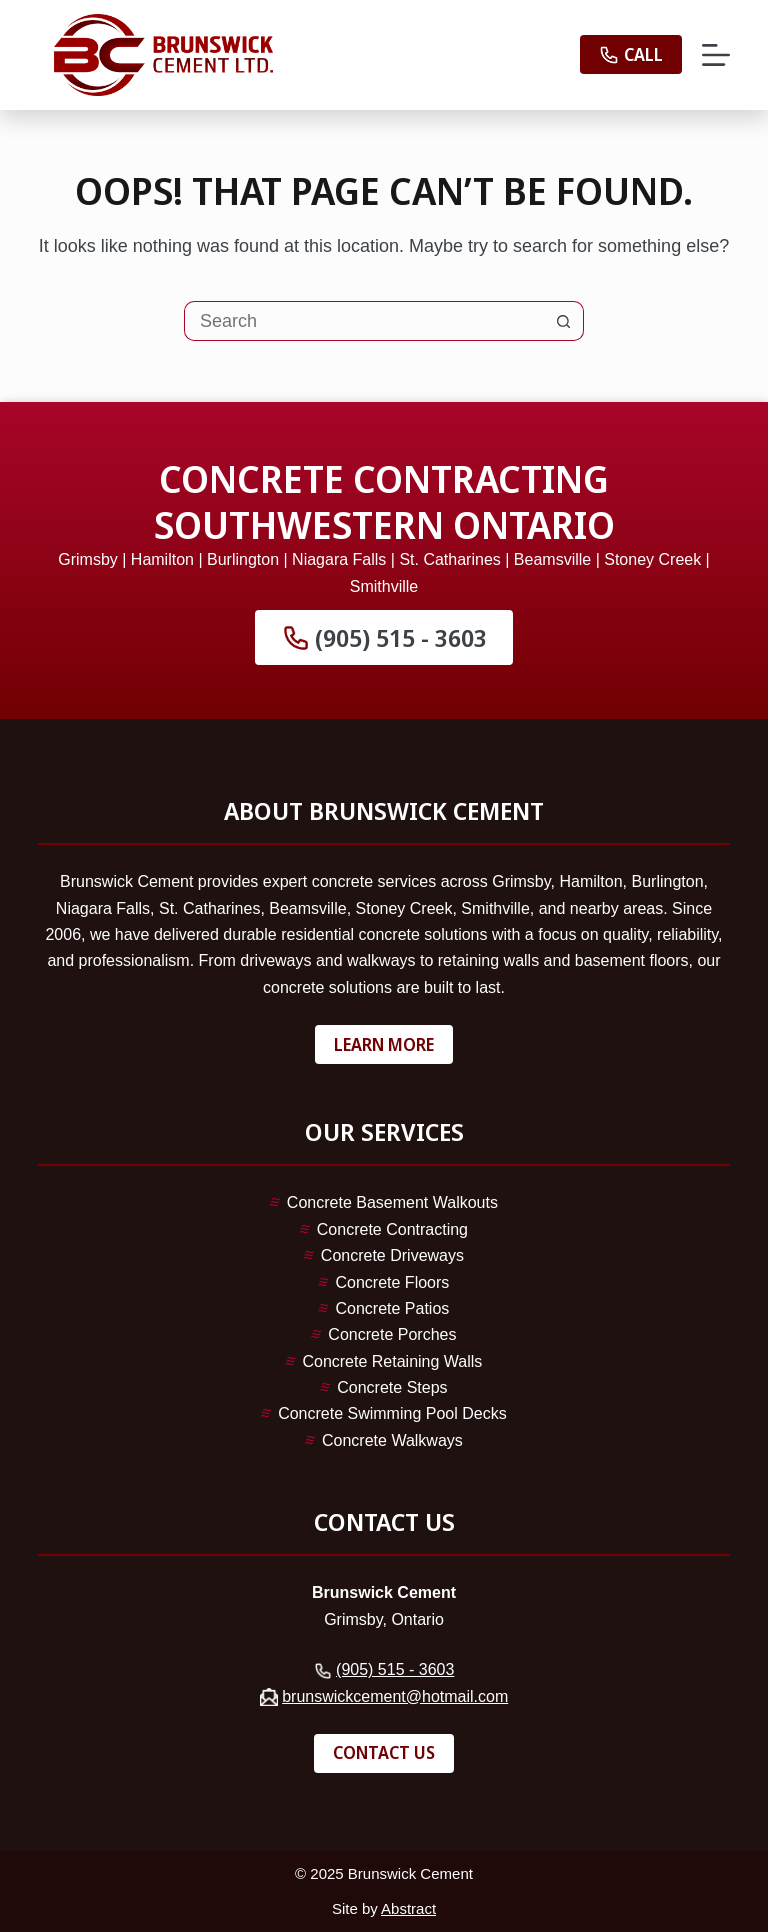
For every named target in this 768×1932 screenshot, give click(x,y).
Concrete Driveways (392, 1255)
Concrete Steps (392, 1387)
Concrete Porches (392, 1334)
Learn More (384, 1044)
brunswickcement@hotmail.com (395, 1696)
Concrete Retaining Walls (392, 1361)
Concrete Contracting (392, 1229)
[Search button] (564, 321)
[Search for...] (364, 321)
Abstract (408, 1908)
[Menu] (716, 55)
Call (631, 54)
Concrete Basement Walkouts (392, 1202)
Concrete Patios (392, 1308)
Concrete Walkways (392, 1440)
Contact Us (384, 1752)
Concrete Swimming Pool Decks (392, 1413)
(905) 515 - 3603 (384, 637)
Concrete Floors (392, 1282)
